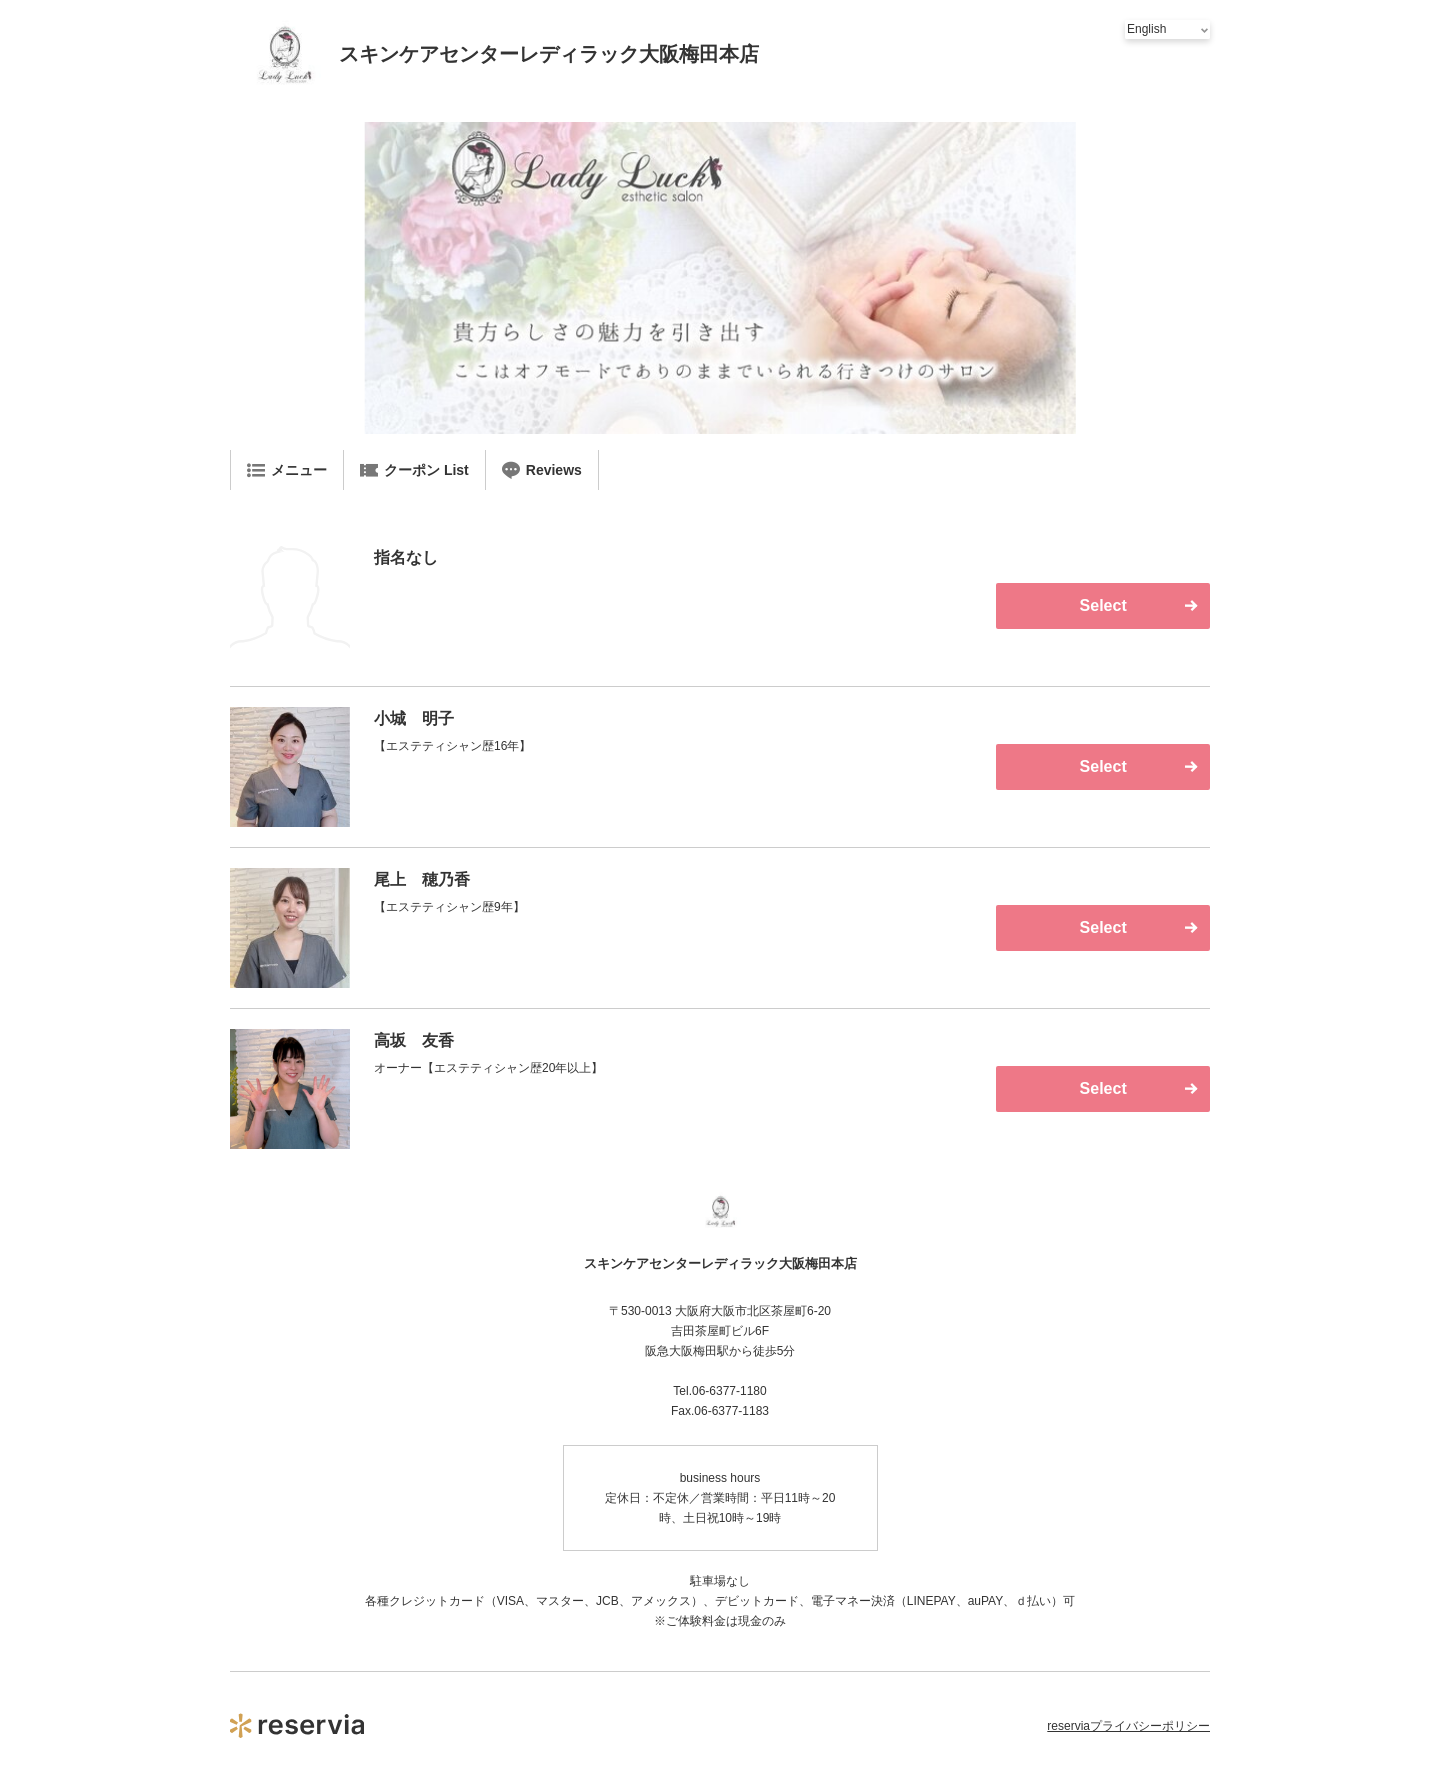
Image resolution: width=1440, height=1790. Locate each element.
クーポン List (414, 470)
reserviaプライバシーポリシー (1128, 1726)
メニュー (287, 470)
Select (1103, 605)
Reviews (542, 470)
